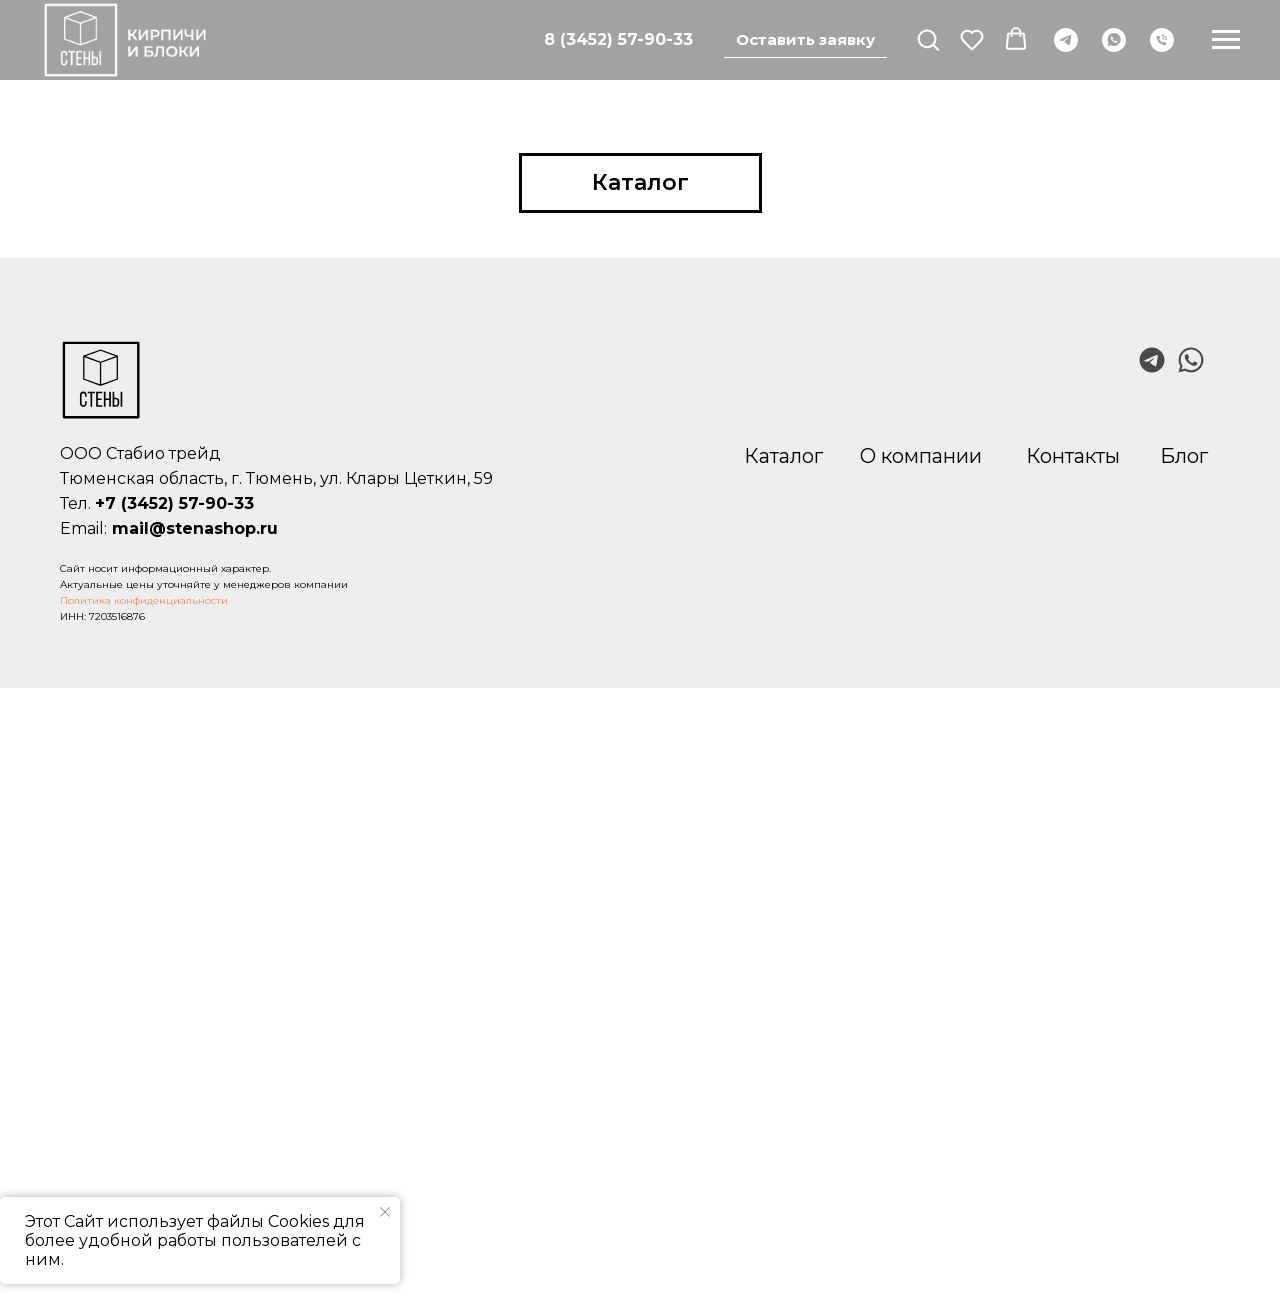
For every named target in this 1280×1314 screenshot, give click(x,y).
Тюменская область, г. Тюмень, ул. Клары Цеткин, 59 (276, 478)
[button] (928, 39)
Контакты (1073, 456)
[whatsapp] (1114, 40)
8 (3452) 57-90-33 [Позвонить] (618, 39)
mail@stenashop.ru (195, 528)
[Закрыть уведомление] (385, 1212)
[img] (1191, 360)
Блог (1184, 456)
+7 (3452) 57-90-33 (174, 503)
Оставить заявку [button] (805, 39)
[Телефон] (1162, 40)
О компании (921, 456)
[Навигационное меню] (1226, 40)
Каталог (783, 456)
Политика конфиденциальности (144, 600)
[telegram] (1066, 40)
